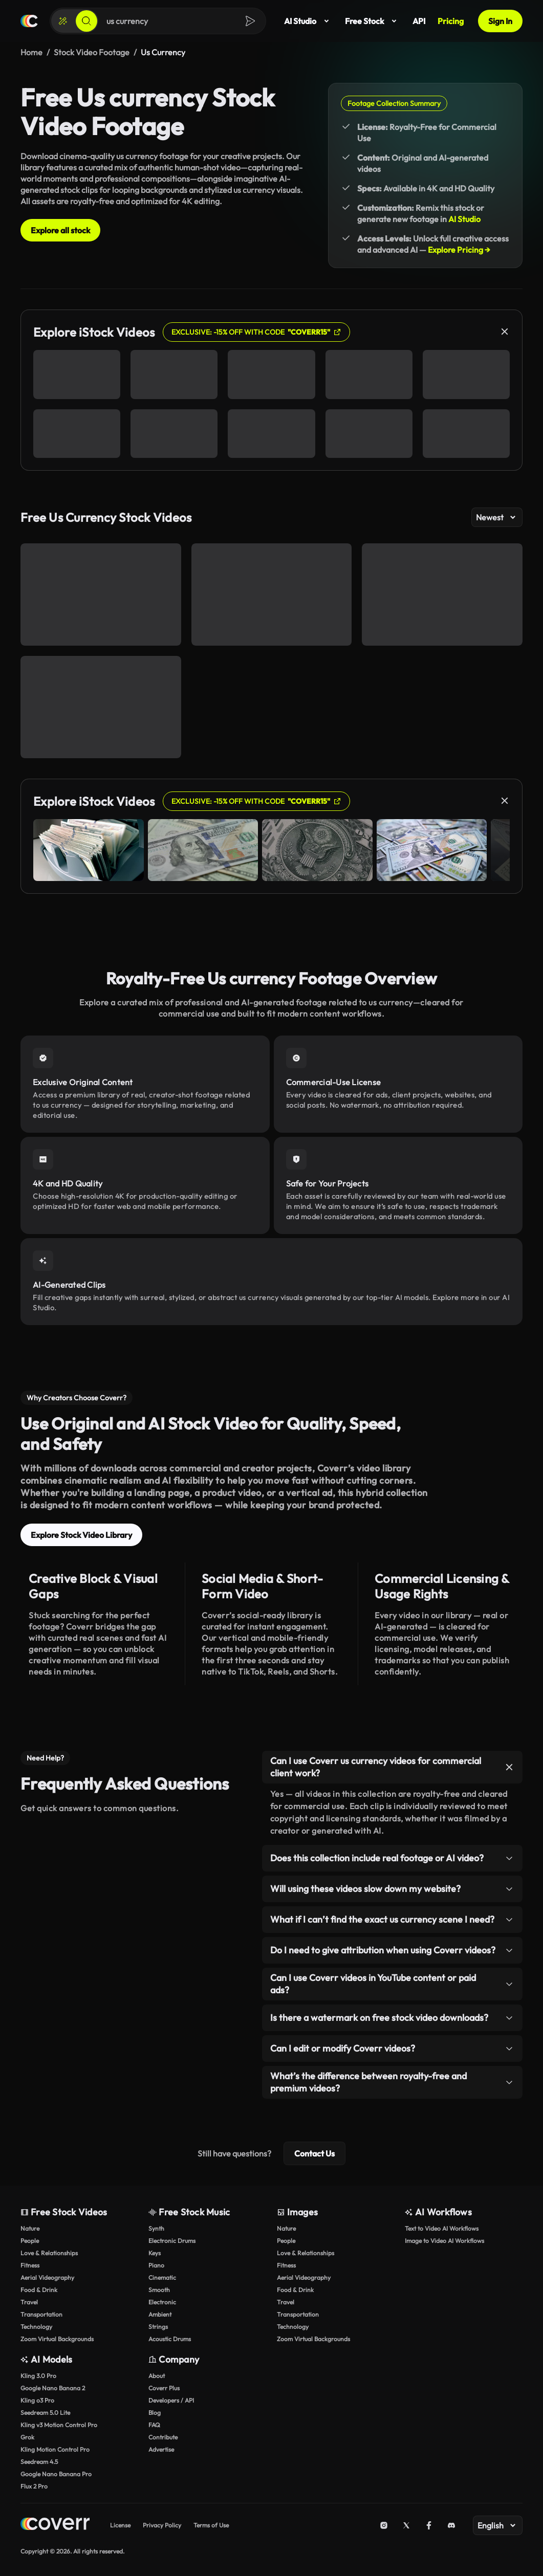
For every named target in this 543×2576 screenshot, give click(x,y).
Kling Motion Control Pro (55, 2449)
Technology (36, 2326)
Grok (27, 2437)
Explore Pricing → (459, 250)
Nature (29, 2228)
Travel (29, 2302)
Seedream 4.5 (39, 2461)
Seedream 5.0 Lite (45, 2412)
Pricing (451, 21)
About (156, 2376)
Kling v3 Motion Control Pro (58, 2425)
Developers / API (171, 2400)
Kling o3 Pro (37, 2400)
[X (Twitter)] (406, 2525)
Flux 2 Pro (34, 2486)
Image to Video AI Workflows (444, 2240)
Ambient (159, 2314)
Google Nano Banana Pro (56, 2474)
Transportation (41, 2314)
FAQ (154, 2425)
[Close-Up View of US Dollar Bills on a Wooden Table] (271, 594)
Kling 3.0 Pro (38, 2376)
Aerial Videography (47, 2277)
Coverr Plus (164, 2388)
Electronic (162, 2302)
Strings (158, 2326)
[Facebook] (429, 2525)
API (418, 21)
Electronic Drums (172, 2240)
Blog (154, 2412)
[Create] (63, 21)
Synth (156, 2228)
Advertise (161, 2449)
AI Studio (308, 21)
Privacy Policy (162, 2525)
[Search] (86, 21)
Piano (156, 2265)
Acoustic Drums (169, 2339)
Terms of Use (211, 2525)
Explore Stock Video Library (81, 1535)
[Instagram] (384, 2525)
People (29, 2240)
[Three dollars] (442, 594)
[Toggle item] (509, 1767)
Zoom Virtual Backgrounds (57, 2339)
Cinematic (162, 2277)
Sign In (500, 21)
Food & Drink (38, 2290)
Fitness (29, 2265)
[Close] (504, 331)
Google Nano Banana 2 (52, 2388)
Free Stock (372, 21)
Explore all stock (60, 230)
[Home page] (29, 21)
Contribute (163, 2437)
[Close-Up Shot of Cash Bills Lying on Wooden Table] (100, 707)
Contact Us (314, 2153)
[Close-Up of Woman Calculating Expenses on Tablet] (100, 594)
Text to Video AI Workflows (442, 2228)
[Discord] (451, 2525)
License (120, 2525)
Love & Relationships (49, 2253)
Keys (154, 2253)
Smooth (159, 2290)
